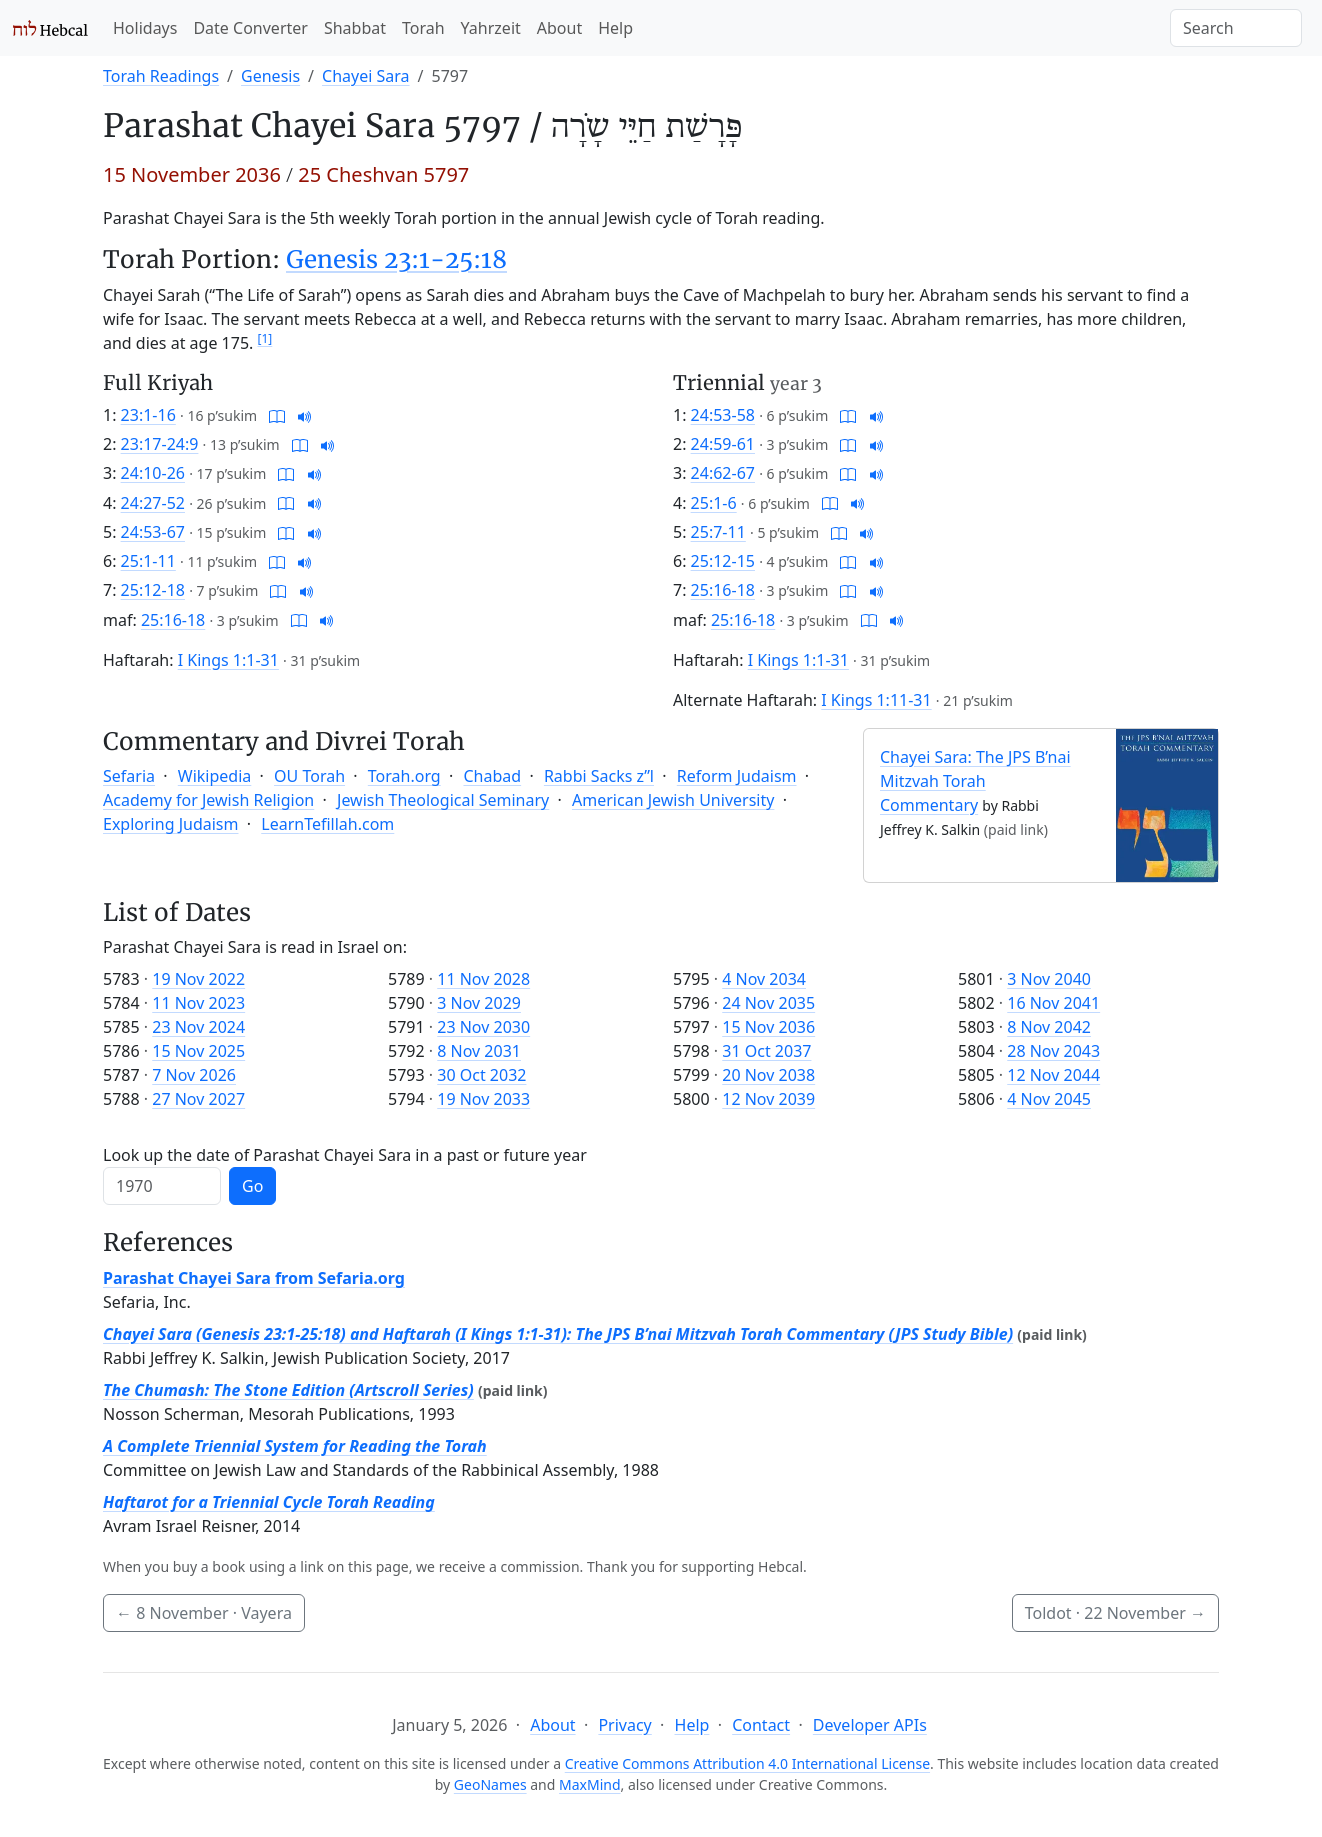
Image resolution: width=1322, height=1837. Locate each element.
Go (252, 1186)
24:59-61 (723, 444)
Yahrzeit (491, 28)
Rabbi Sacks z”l (599, 776)
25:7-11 (718, 532)
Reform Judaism (737, 776)
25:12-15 (723, 561)
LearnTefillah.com (327, 824)
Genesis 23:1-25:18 (396, 259)
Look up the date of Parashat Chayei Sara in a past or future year (345, 1155)
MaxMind (590, 1784)
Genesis (270, 76)
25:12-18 (153, 590)
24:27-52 (153, 503)
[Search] (1236, 28)
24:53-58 (723, 415)
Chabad (492, 776)
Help (615, 28)
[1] (265, 338)
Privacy (624, 1725)
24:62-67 (723, 473)
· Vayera (204, 1613)
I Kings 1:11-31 (876, 700)
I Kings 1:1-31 (228, 660)
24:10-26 (153, 473)
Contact (761, 1725)
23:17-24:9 (160, 444)
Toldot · (1115, 1613)
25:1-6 (714, 503)
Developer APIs (870, 1725)
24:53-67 (153, 532)
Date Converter (250, 28)
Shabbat (355, 28)
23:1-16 (148, 415)
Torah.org (404, 776)
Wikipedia (215, 776)
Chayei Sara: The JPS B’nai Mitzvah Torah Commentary (975, 781)
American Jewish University (673, 800)
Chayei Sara (365, 76)
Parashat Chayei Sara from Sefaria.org (254, 1278)
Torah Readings (161, 76)
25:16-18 (173, 620)
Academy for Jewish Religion (208, 800)
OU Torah (309, 776)
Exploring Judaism (170, 824)
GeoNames (490, 1784)
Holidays (145, 28)
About (559, 28)
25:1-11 (148, 561)
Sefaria (129, 776)
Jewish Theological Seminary (443, 800)
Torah (423, 28)
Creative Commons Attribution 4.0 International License (747, 1763)
